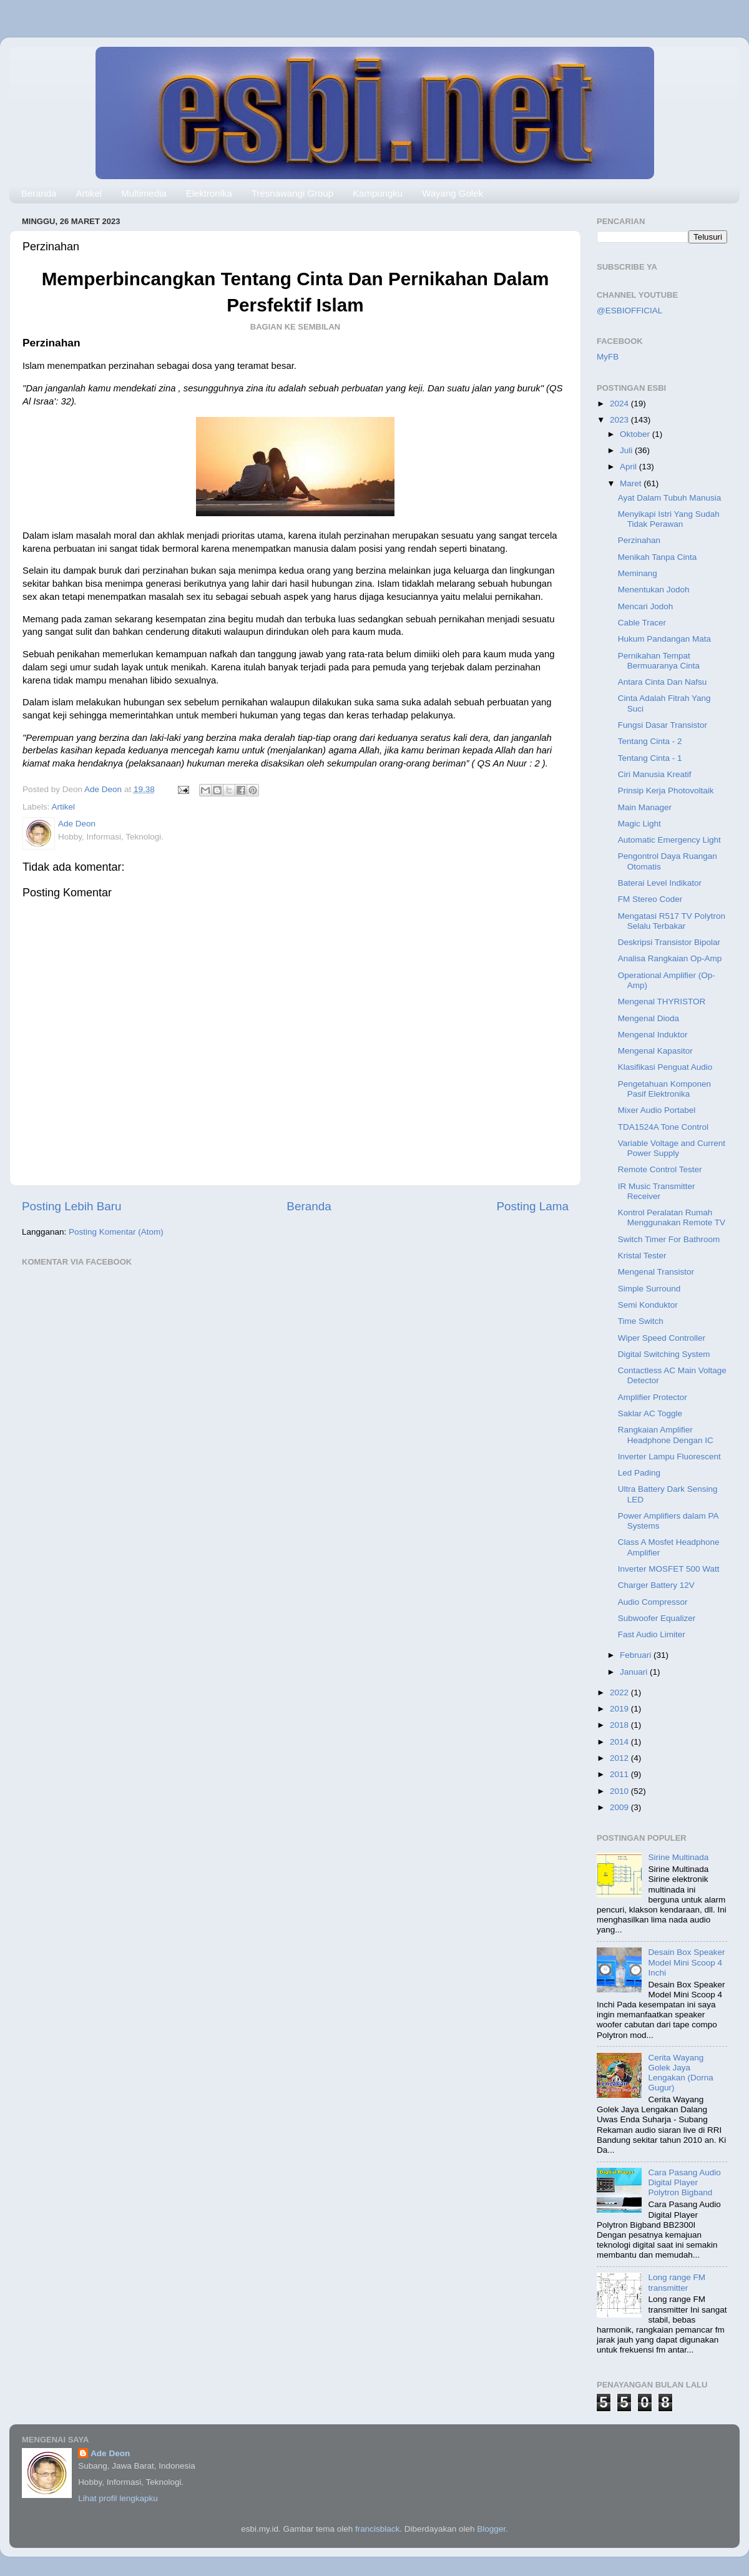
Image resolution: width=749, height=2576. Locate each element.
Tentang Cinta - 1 (650, 758)
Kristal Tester (642, 1255)
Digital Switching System (664, 1354)
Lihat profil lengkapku (118, 2498)
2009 (620, 1807)
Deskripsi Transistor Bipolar (669, 942)
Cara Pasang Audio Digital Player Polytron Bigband (684, 2182)
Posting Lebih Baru (72, 1206)
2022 (620, 1692)
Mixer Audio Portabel (657, 1110)
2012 (620, 1758)
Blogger (491, 2529)
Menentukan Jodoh (654, 589)
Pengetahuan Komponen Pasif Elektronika (664, 1089)
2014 (620, 1741)
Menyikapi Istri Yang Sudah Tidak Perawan (669, 519)
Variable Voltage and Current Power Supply (671, 1148)
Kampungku (378, 193)
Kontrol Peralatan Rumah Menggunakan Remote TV (671, 1217)
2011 (620, 1774)
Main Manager (645, 807)
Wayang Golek (452, 193)
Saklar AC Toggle (650, 1413)
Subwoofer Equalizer (657, 1618)
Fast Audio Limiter (651, 1634)
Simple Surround (649, 1288)
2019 (620, 1708)
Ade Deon (110, 2453)
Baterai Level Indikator (660, 883)
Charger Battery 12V (656, 1585)
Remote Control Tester (660, 1169)
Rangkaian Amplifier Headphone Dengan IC (665, 1434)
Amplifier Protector (652, 1397)
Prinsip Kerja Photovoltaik (666, 790)
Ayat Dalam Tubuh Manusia (670, 497)
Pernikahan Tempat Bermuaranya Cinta (659, 660)
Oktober (636, 434)
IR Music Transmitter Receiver (656, 1191)
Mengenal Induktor (653, 1034)
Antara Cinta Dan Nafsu (662, 682)
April (629, 466)
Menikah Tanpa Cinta (657, 557)
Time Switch (640, 1321)
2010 (620, 1791)
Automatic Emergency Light (669, 840)
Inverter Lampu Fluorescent (669, 1456)
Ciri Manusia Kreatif (655, 774)
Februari (637, 1655)
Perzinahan (639, 540)
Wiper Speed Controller (661, 1338)
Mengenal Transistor (656, 1271)
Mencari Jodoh (645, 606)
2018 (620, 1725)
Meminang (637, 573)
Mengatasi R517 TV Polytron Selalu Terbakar (671, 921)
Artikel (89, 193)
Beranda (39, 193)
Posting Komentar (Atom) (116, 1232)
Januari (635, 1672)
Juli (627, 450)
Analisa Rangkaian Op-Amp (670, 958)
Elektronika (209, 193)
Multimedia (144, 193)
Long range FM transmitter (676, 2282)
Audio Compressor (653, 1602)
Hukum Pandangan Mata (664, 639)
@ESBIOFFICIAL (629, 310)
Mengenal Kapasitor (655, 1050)
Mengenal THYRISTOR (662, 1001)
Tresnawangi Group (292, 193)
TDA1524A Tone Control (663, 1127)
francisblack (377, 2529)
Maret (632, 483)
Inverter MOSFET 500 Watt (669, 1569)
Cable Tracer (642, 622)
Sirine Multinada (678, 1857)
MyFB (608, 356)
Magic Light (639, 823)
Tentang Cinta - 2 (650, 741)
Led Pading (639, 1472)
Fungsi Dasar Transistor (662, 725)
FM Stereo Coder (650, 899)
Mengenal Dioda (648, 1018)
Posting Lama (532, 1206)
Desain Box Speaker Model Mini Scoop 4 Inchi (686, 1962)
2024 (620, 403)
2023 (620, 419)
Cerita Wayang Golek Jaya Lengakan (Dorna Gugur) (680, 2073)
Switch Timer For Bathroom (669, 1239)
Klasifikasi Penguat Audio (665, 1067)
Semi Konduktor (648, 1305)
